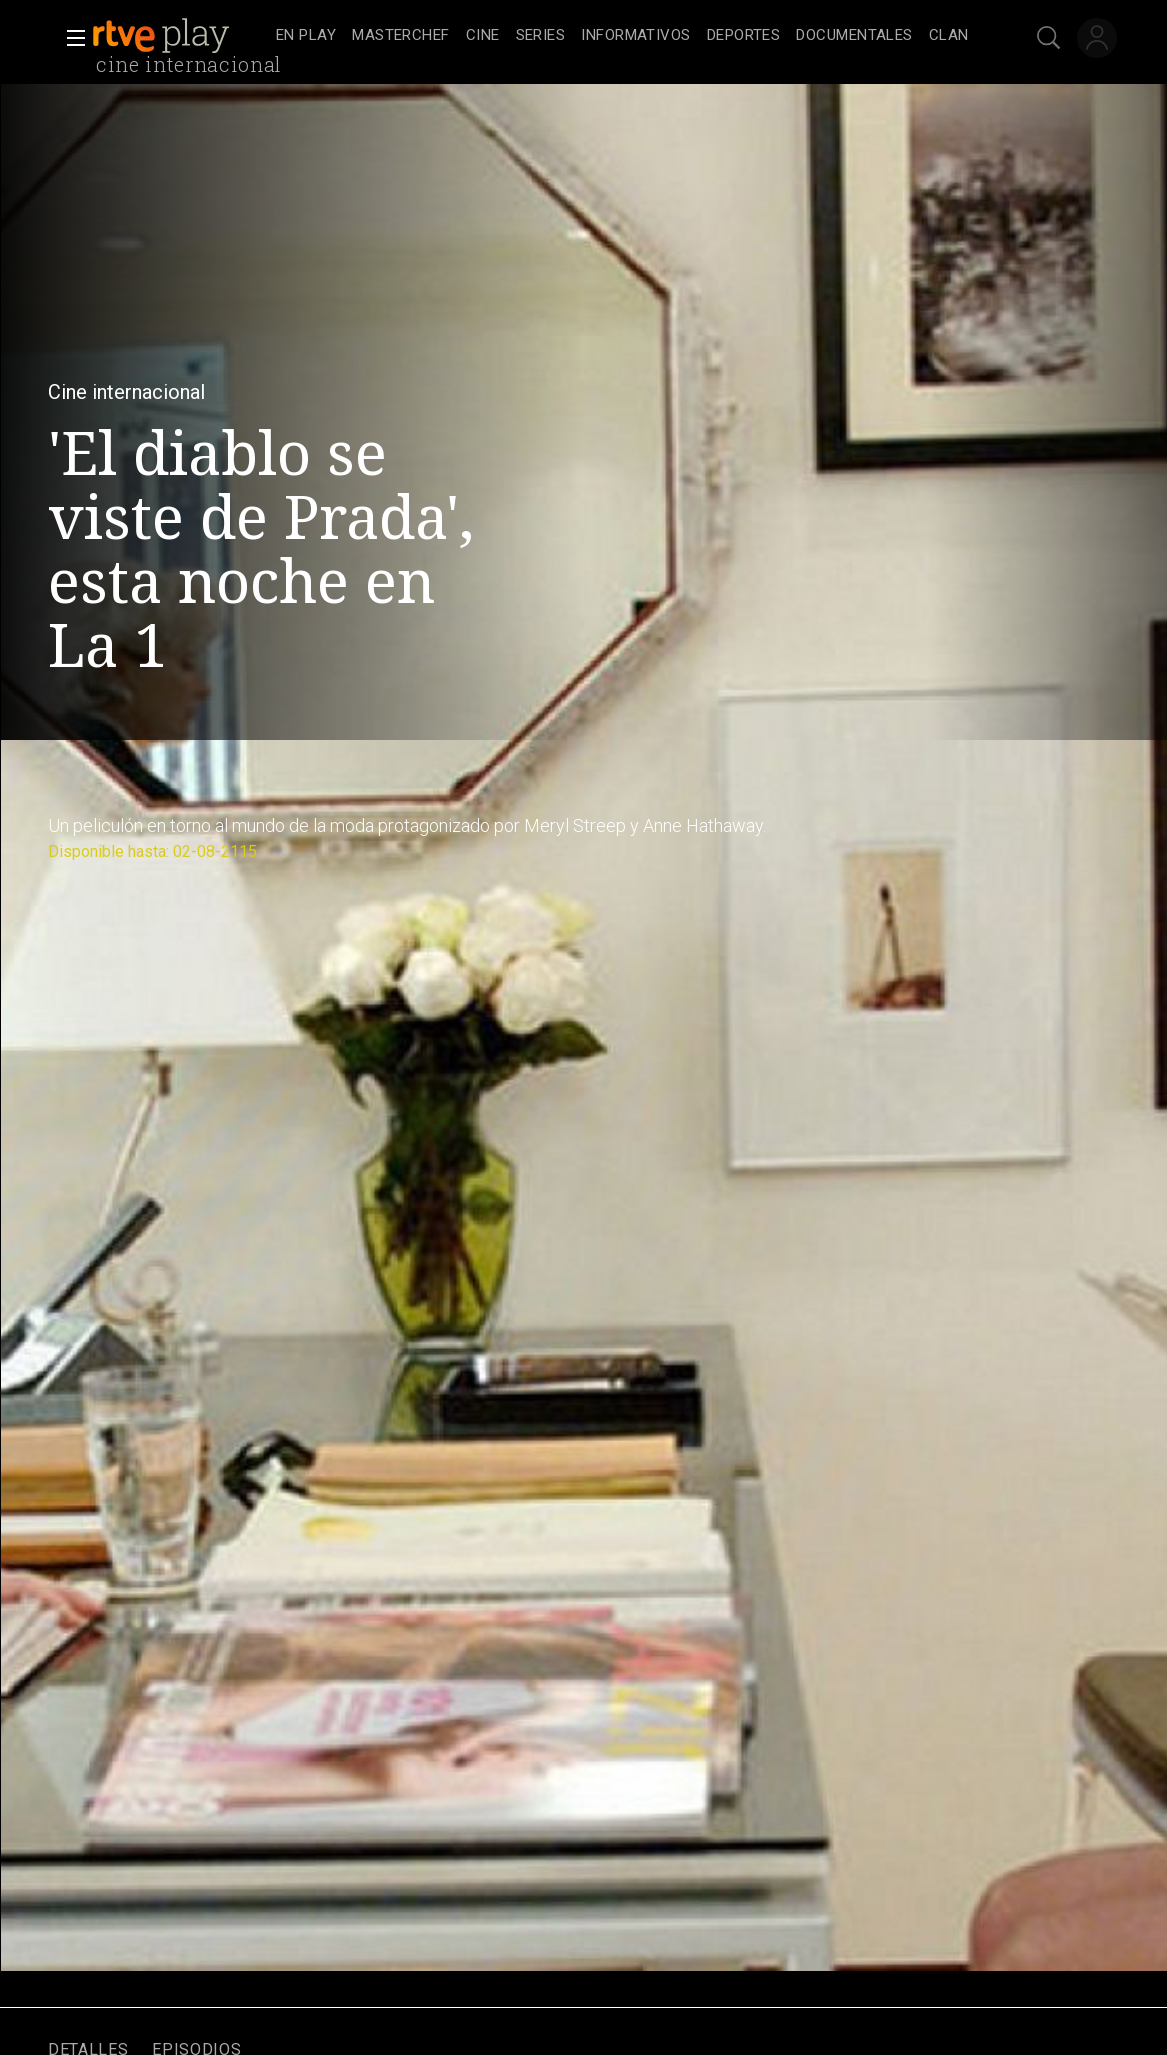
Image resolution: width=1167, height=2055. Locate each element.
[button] (70, 38)
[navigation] (622, 36)
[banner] (180, 36)
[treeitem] (306, 36)
